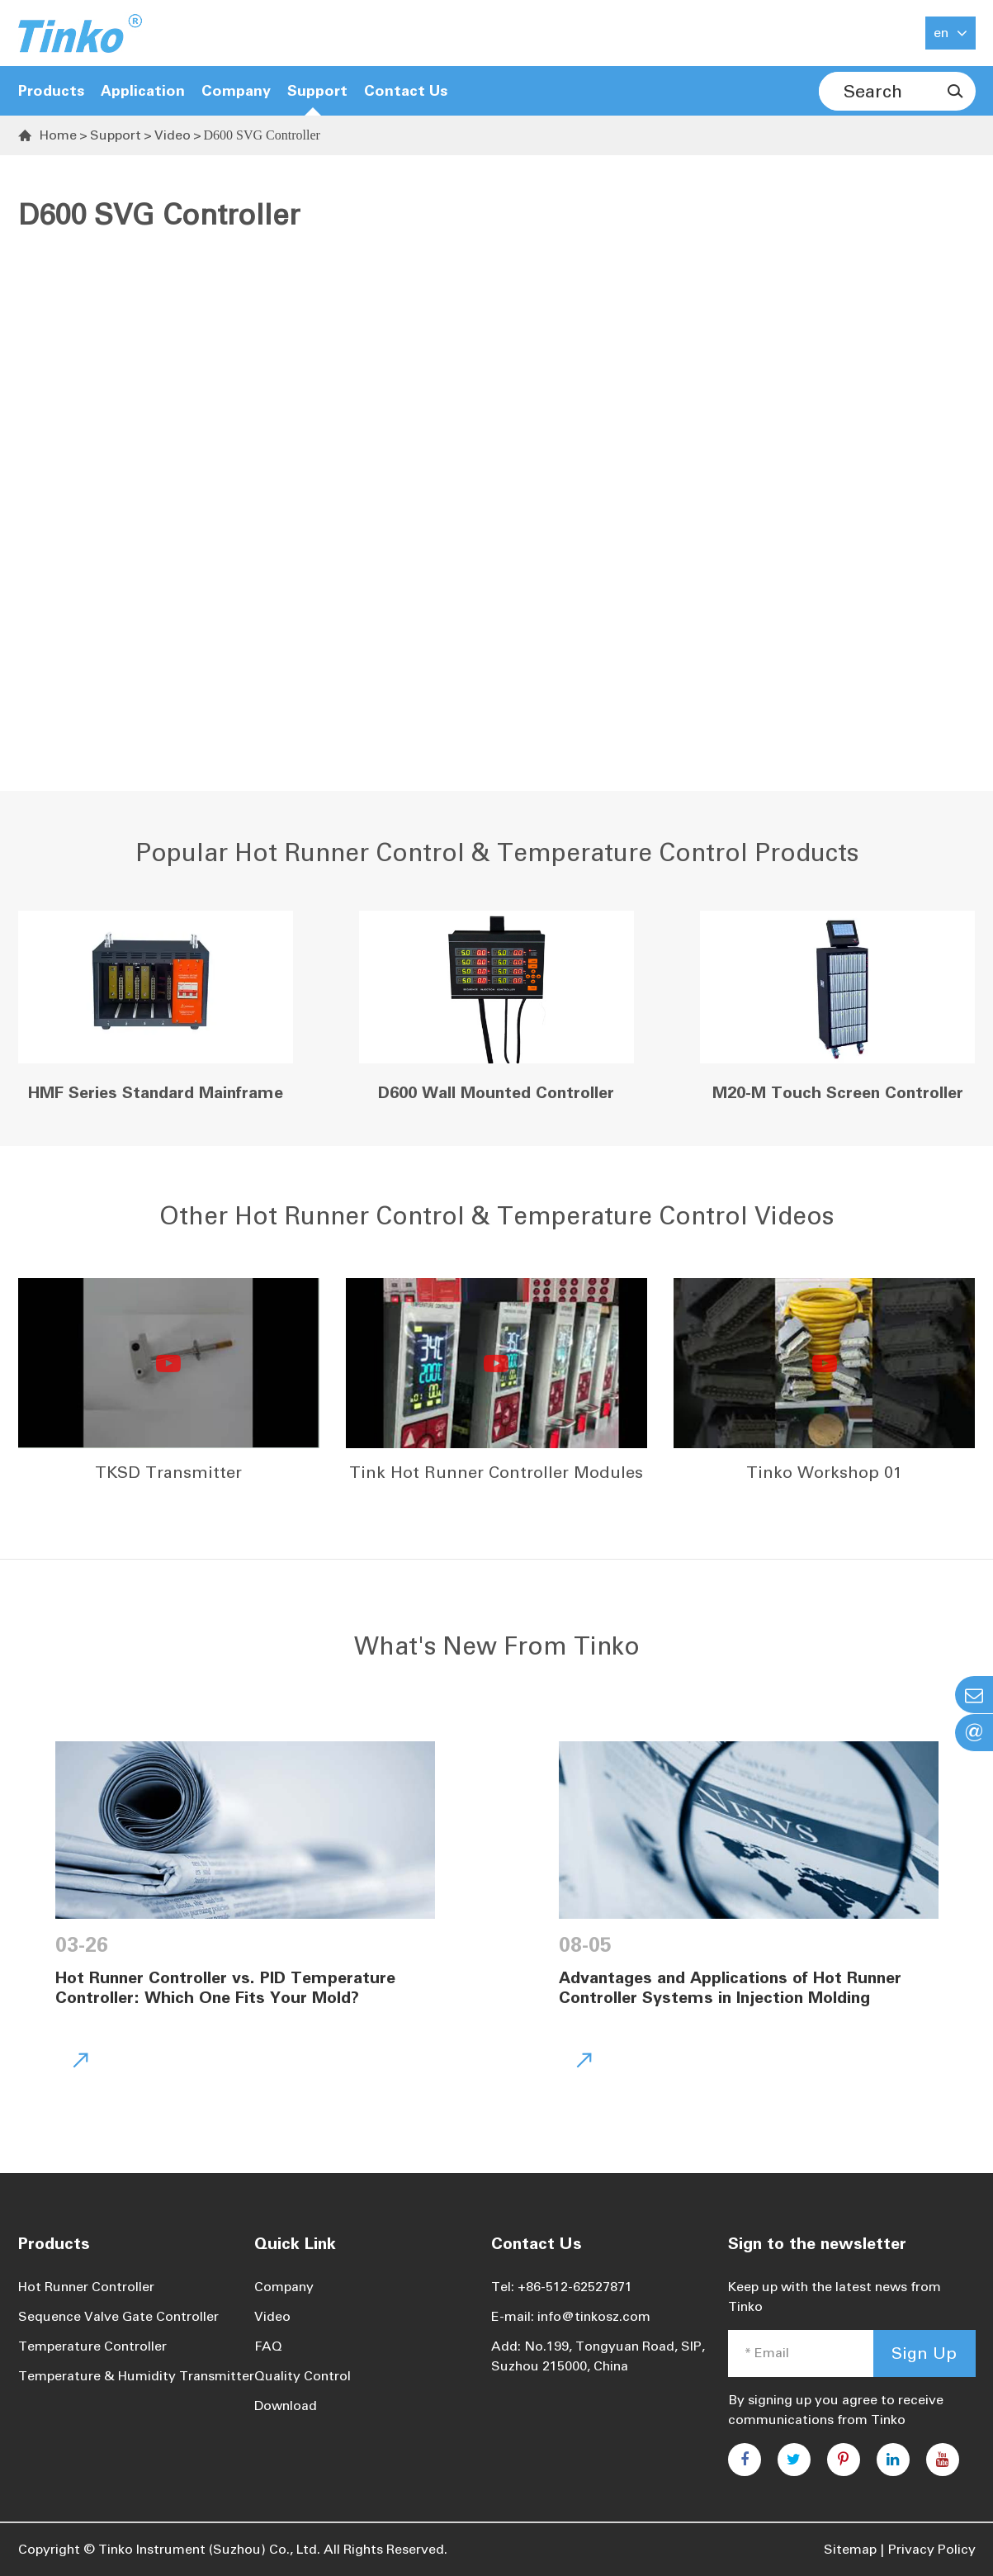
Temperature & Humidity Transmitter (136, 2376)
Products (51, 91)
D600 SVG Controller (262, 135)
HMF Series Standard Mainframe (155, 1092)
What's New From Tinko (497, 1646)
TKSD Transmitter (168, 1472)
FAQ (268, 2346)
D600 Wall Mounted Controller (496, 1092)
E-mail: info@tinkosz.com (570, 2316)
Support (115, 135)
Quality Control (302, 2376)
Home (58, 135)
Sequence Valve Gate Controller (118, 2316)
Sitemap (850, 2549)
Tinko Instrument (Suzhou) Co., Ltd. (209, 2549)
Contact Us (405, 91)
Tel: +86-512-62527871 (561, 2286)
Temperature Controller (92, 2346)
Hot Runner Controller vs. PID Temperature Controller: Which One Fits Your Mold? (225, 1987)
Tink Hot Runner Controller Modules (496, 1472)
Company (284, 2286)
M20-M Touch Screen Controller (837, 1092)
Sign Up (924, 2353)
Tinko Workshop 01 (824, 1472)
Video (172, 135)
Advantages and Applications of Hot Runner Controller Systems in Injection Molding (730, 1987)
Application (143, 91)
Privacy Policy (932, 2549)
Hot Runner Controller (86, 2286)
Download (285, 2405)
